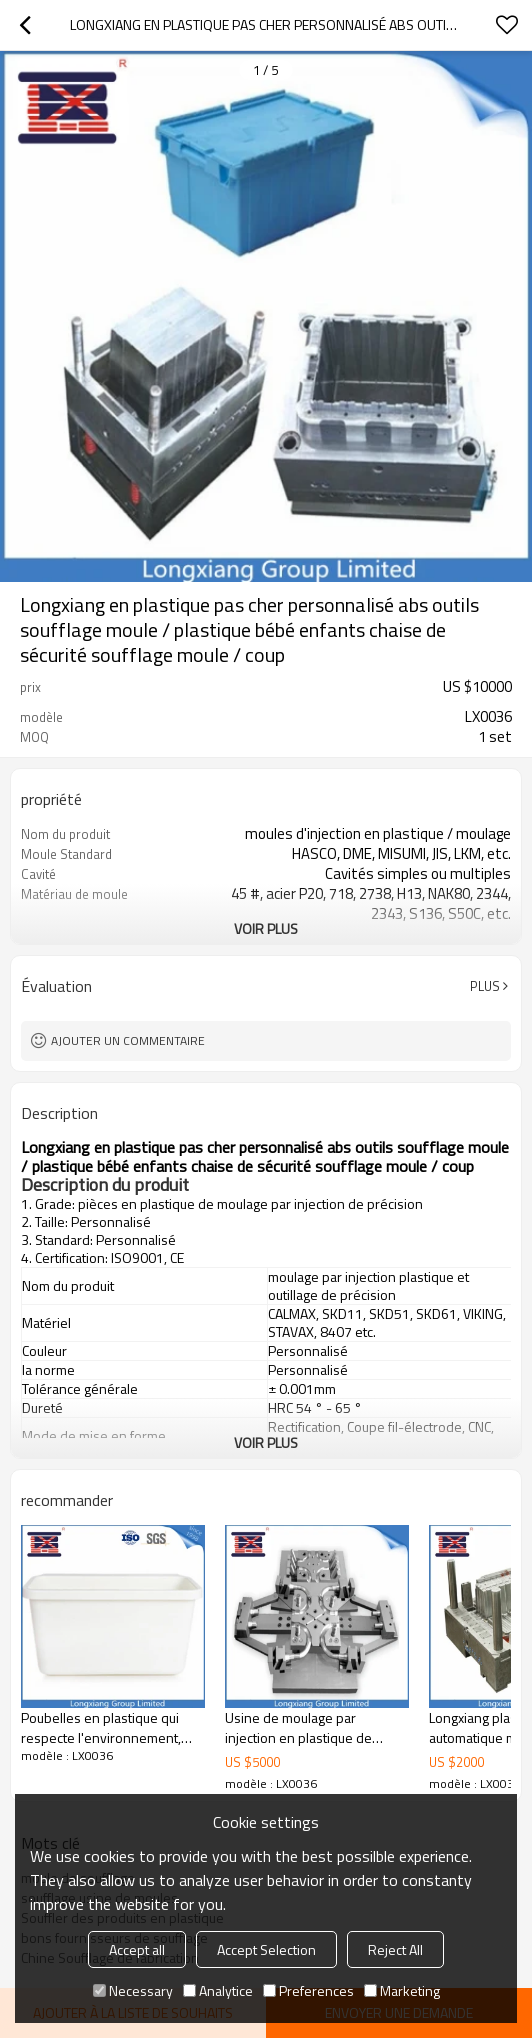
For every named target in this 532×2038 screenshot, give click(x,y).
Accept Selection (266, 1949)
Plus (485, 986)
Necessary (133, 1990)
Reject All (395, 1949)
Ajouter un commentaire (128, 1040)
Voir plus (266, 928)
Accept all (137, 1949)
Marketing (402, 1990)
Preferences (308, 1990)
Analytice (218, 1990)
